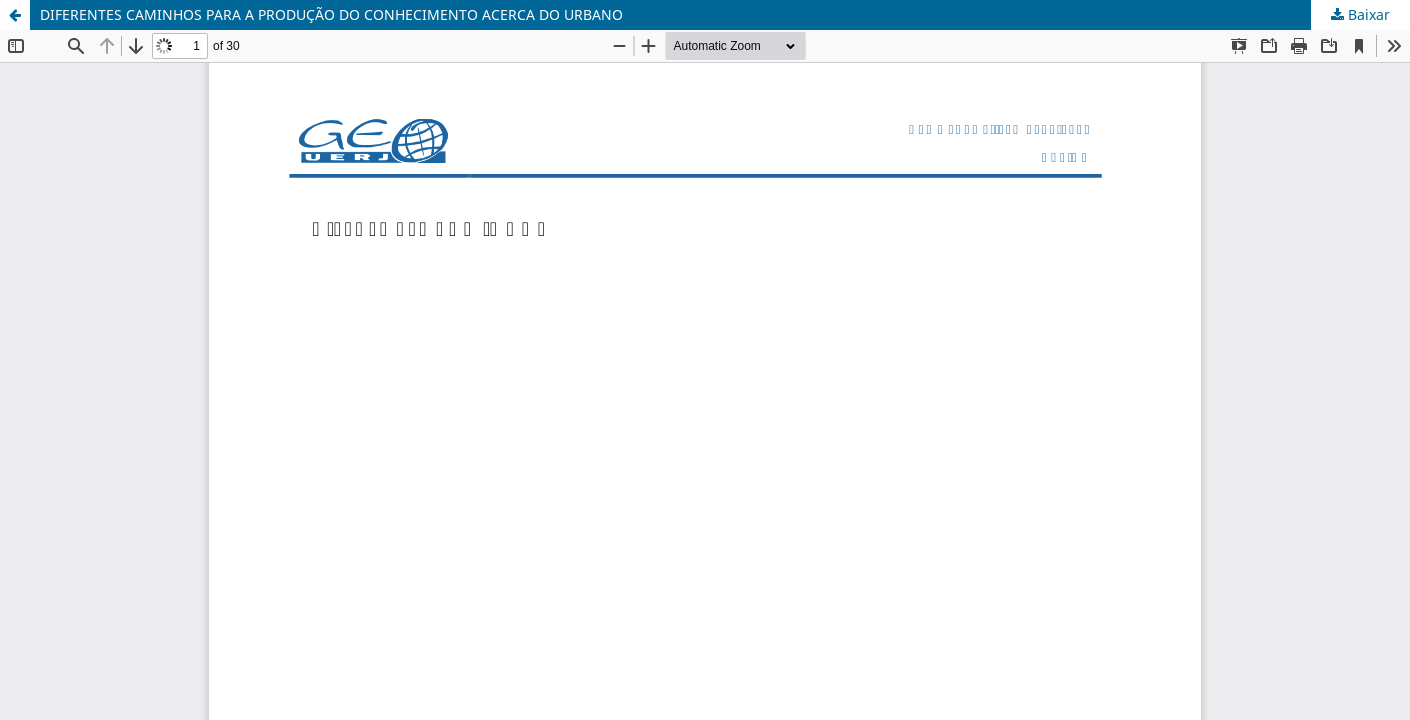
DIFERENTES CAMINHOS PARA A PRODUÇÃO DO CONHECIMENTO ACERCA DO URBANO (331, 14)
